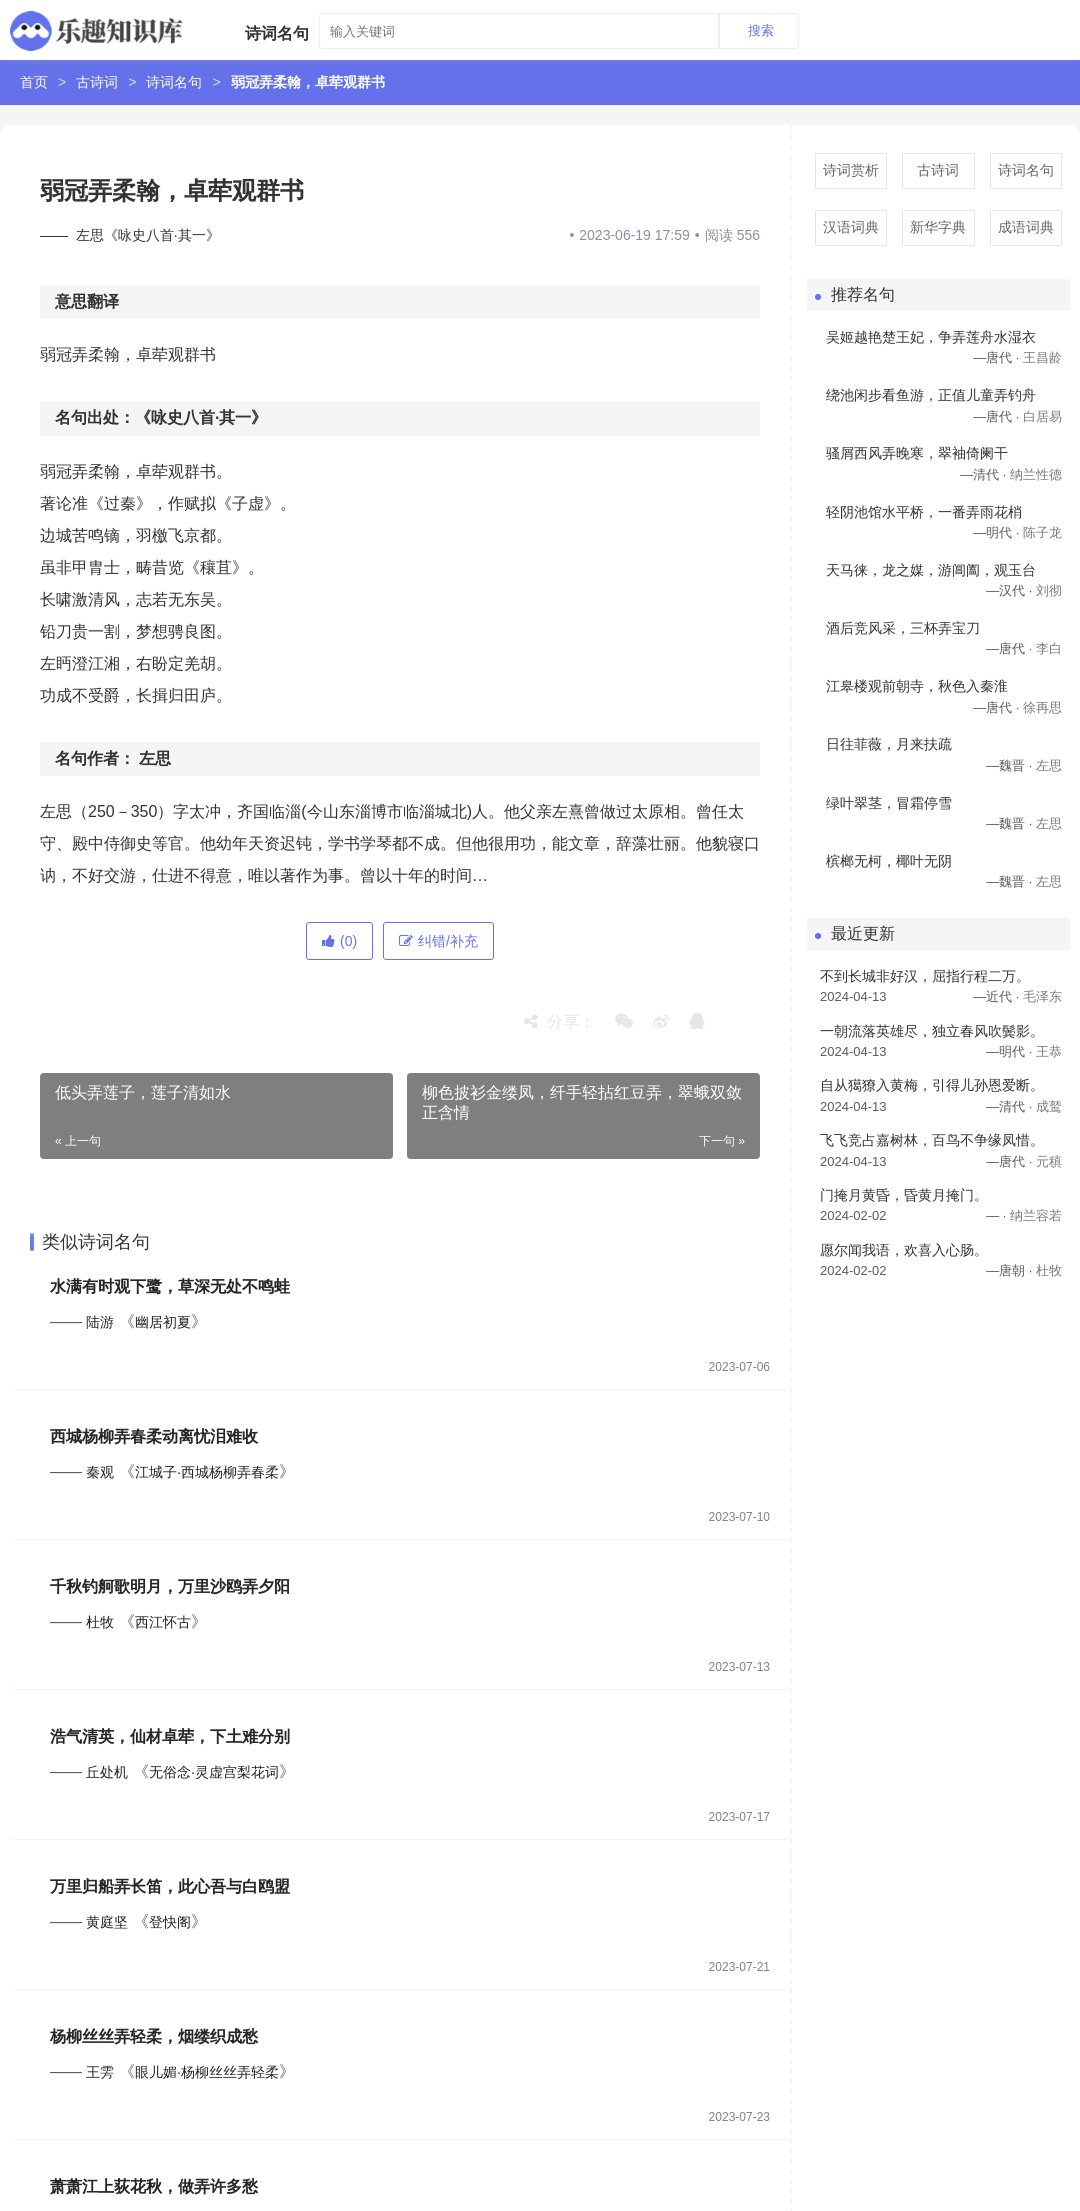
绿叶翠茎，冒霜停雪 (889, 803)
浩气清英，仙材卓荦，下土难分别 (170, 1736)
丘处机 (107, 1772)
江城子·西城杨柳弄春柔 (207, 1472)
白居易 (1042, 416)
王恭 (1049, 1051)
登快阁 (170, 1922)
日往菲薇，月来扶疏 (889, 744)
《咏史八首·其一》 (201, 417)
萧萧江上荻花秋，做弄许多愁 (154, 2186)
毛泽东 (1042, 996)
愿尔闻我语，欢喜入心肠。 (904, 1250)
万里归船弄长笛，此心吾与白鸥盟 (170, 1886)
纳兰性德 (1036, 474)
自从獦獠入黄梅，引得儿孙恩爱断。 (932, 1085)
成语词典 (1026, 227)
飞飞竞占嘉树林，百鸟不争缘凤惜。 (932, 1140)
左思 (155, 758)
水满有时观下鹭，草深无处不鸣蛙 (170, 1286)
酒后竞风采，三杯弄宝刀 (903, 628)
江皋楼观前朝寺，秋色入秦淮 (917, 686)
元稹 (1049, 1161)
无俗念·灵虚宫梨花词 (214, 1772)
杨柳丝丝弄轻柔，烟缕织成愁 (154, 2036)
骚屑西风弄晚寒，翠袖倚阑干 (917, 453)
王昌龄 (1042, 357)
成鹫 (1049, 1106)
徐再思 (1042, 707)
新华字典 (938, 227)
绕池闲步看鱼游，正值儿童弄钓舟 (931, 395)
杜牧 (100, 1622)
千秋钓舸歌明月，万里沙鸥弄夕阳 (170, 1586)
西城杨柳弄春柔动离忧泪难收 (154, 1436)
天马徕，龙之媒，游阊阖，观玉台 (931, 570)
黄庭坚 (107, 1922)
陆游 (100, 1322)
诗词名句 (174, 82)
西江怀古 (163, 1622)
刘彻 (1049, 590)
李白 (1049, 648)
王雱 (100, 2072)
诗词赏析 (851, 170)
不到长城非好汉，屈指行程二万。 (925, 976)
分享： (559, 1021)
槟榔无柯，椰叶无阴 (889, 861)
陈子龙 (1042, 532)
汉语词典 (851, 227)
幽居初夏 (163, 1322)
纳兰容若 (1036, 1215)
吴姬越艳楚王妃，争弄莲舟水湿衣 (931, 337)
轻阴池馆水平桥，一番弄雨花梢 (924, 512)
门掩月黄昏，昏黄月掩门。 (904, 1195)
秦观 (100, 1472)
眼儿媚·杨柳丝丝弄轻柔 (207, 2072)
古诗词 (97, 82)
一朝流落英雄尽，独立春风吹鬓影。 (932, 1031)
